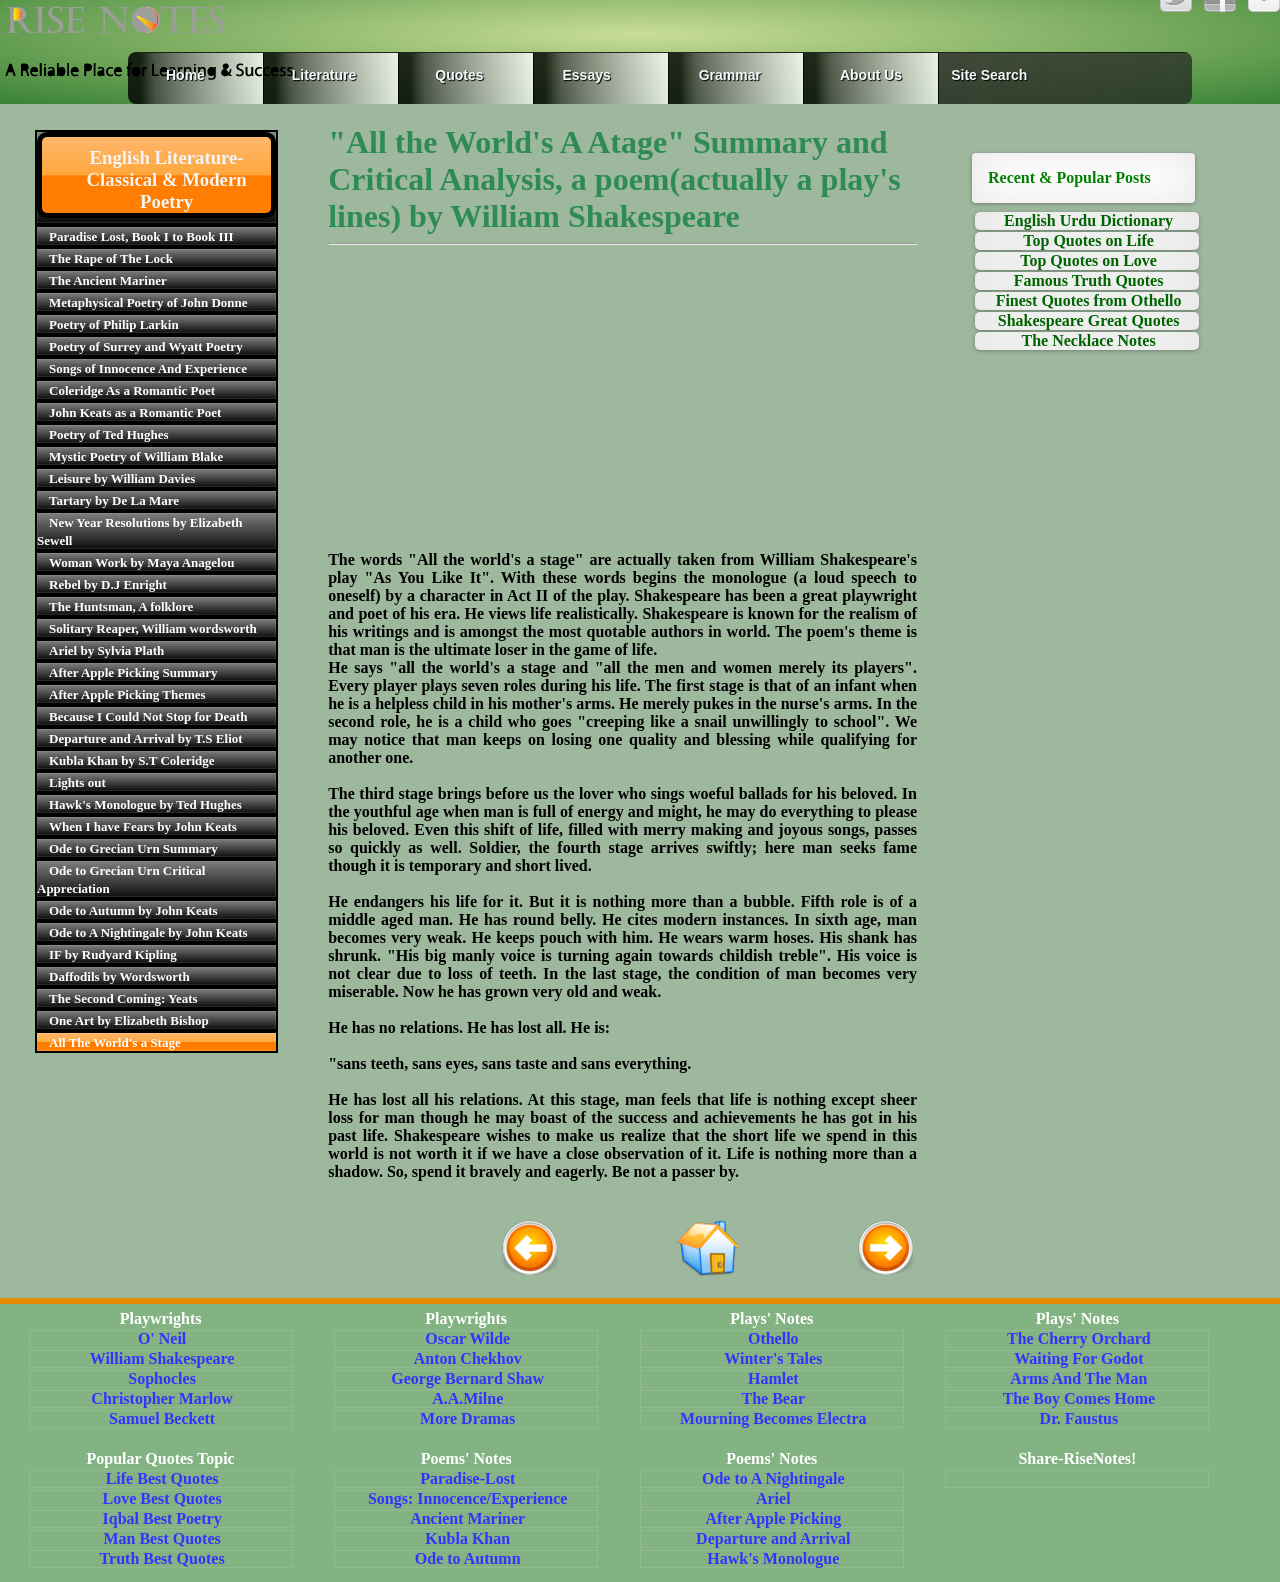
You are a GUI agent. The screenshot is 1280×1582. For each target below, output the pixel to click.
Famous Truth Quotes (1089, 280)
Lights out (77, 782)
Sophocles (162, 1378)
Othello (773, 1338)
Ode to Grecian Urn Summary (133, 848)
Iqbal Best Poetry (162, 1518)
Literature (320, 75)
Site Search (989, 75)
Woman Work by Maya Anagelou (141, 562)
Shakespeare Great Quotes (1089, 320)
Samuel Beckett (162, 1418)
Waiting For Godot (1079, 1358)
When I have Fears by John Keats (143, 826)
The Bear (774, 1398)
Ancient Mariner (467, 1518)
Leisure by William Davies (122, 478)
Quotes (459, 75)
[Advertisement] (622, 411)
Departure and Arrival (773, 1538)
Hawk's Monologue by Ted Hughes (145, 804)
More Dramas (467, 1418)
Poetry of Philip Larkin (114, 324)
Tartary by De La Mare (114, 500)
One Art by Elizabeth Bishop (129, 1020)
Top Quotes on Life (1088, 240)
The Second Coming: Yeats (123, 998)
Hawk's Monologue (773, 1558)
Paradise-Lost (467, 1478)
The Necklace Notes (1088, 340)
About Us (871, 75)
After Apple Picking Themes (127, 694)
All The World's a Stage (115, 1042)
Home (185, 75)
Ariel (773, 1498)
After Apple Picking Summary (133, 672)
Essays (587, 75)
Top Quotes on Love (1088, 260)
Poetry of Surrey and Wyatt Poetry (146, 346)
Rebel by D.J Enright (108, 584)
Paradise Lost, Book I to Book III (141, 236)
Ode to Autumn (468, 1558)
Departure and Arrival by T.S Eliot (146, 738)
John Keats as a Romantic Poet (135, 412)
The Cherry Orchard (1079, 1338)
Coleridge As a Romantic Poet (132, 390)
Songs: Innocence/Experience (468, 1498)
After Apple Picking (773, 1518)
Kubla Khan (467, 1538)
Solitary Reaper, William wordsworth (153, 628)
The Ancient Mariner (108, 280)
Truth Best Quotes (162, 1558)
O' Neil (162, 1338)
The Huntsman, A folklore (121, 606)
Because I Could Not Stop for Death (148, 716)
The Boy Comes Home (1079, 1398)
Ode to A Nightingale (773, 1478)
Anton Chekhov (468, 1358)
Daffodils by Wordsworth (119, 976)
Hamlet (773, 1378)
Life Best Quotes (162, 1478)
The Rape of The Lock (111, 258)
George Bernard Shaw (467, 1378)
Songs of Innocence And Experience (148, 368)
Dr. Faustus (1079, 1418)
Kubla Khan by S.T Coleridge (132, 760)
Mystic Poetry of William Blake (136, 456)
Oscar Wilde (467, 1338)
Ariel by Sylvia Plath (106, 650)
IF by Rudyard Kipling (113, 954)
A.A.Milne (467, 1398)
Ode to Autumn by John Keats (133, 910)
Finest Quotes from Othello (1089, 300)
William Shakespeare (162, 1358)
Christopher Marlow (161, 1398)
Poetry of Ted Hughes (109, 434)
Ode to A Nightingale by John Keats (148, 932)
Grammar (710, 75)
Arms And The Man (1078, 1378)
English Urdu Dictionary (1088, 220)
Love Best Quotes (162, 1498)
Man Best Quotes (161, 1538)
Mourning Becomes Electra (773, 1418)
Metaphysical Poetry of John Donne (148, 302)
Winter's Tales (773, 1358)
